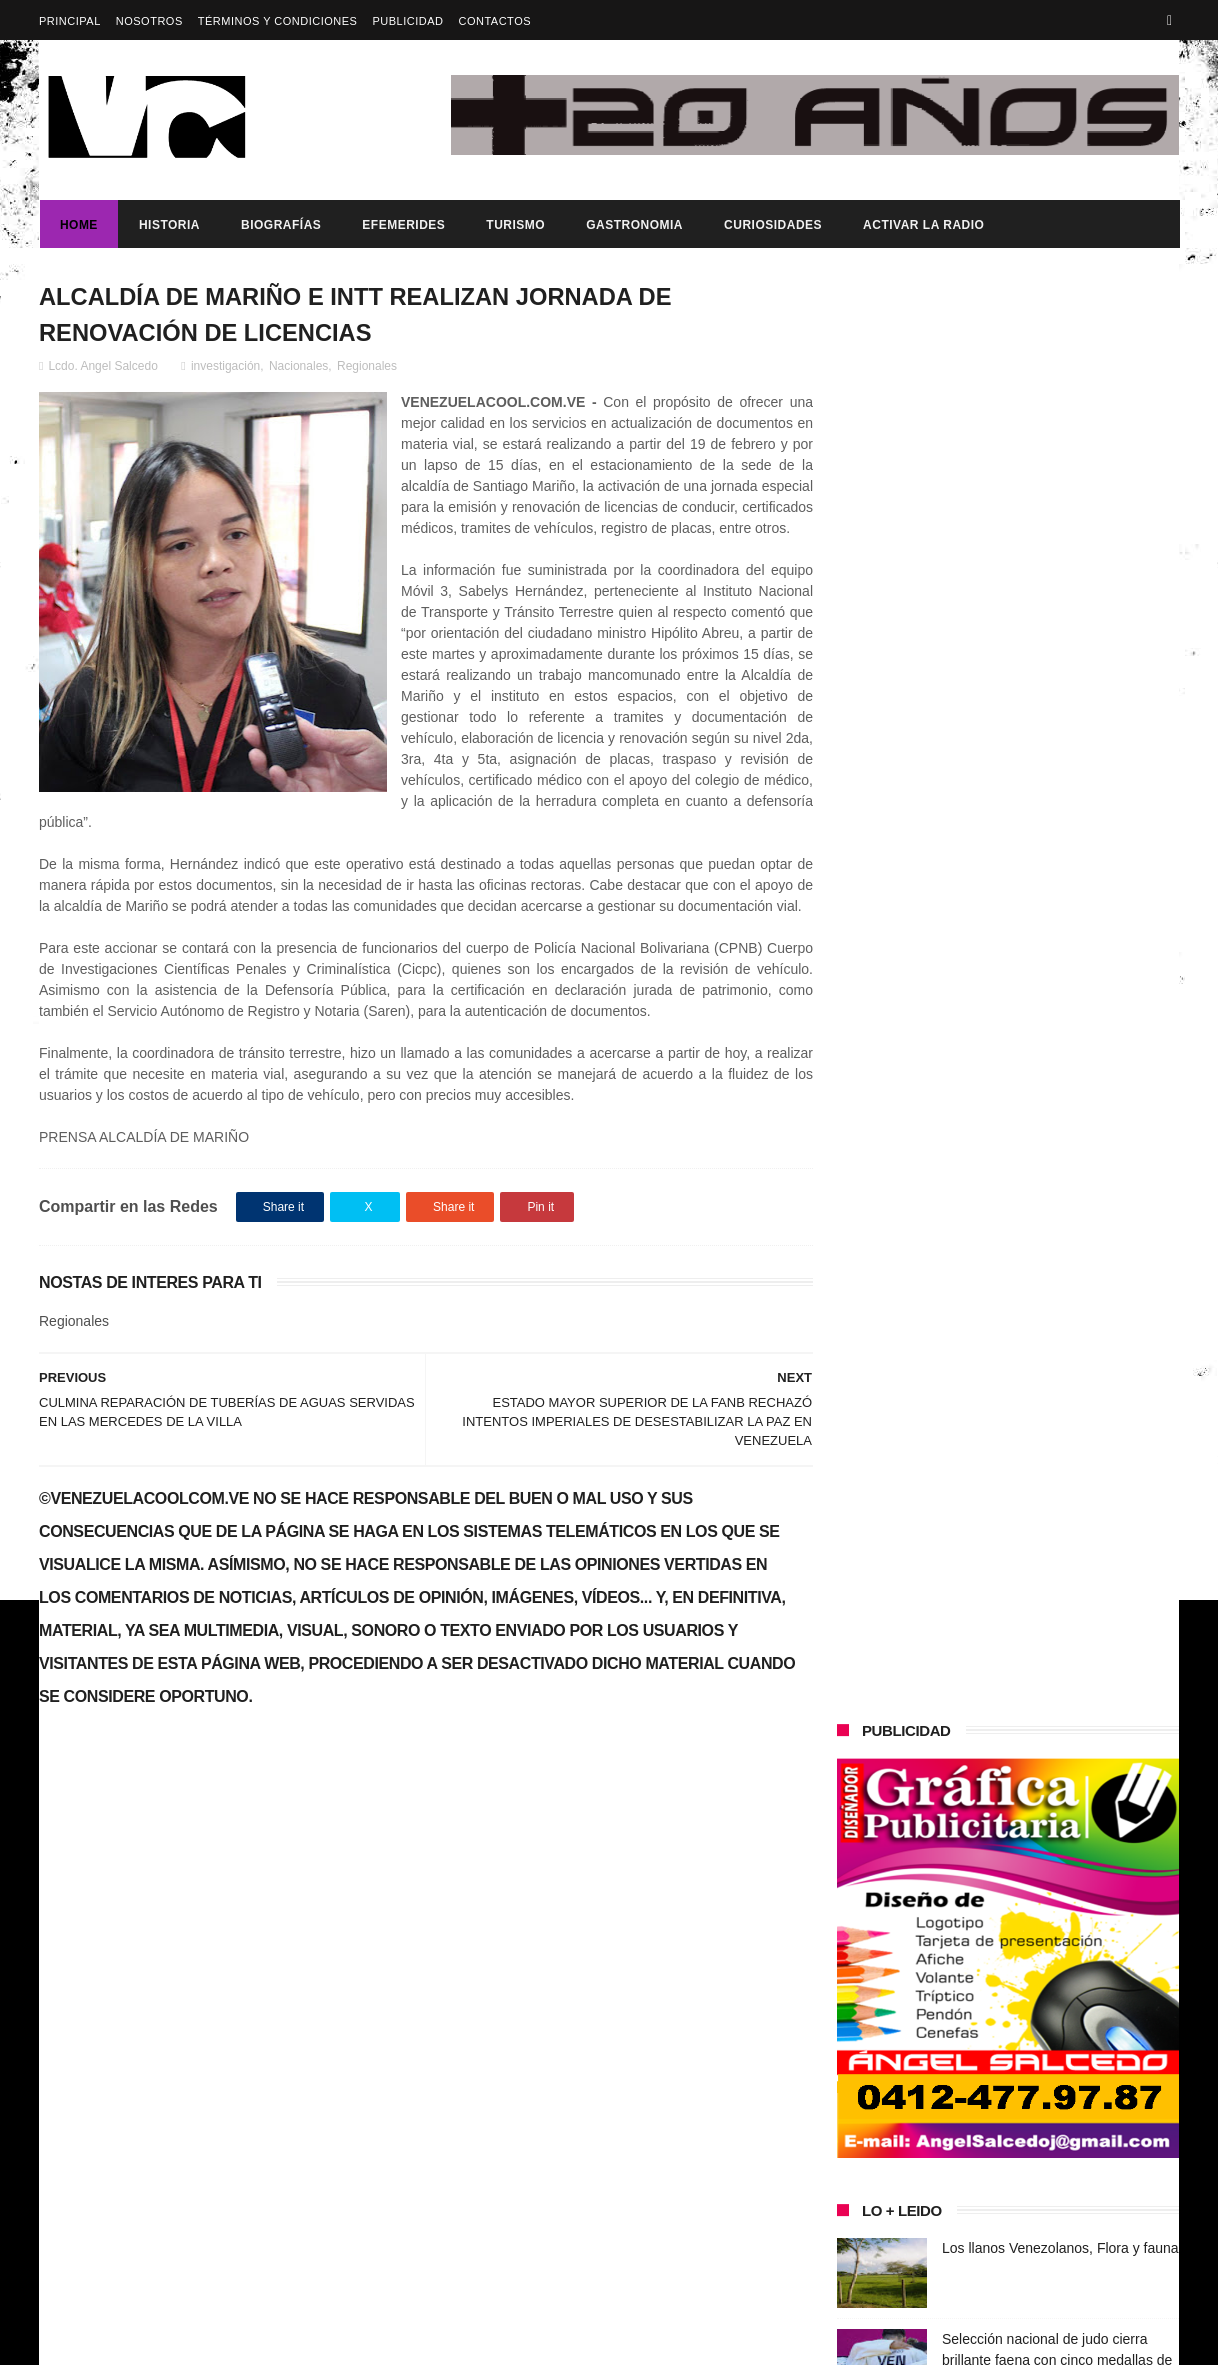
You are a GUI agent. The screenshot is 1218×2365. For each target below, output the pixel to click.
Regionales (367, 367)
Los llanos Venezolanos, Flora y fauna (1060, 812)
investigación (225, 367)
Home (78, 225)
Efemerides (402, 225)
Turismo (514, 225)
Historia (168, 225)
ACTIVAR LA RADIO (922, 225)
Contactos (494, 21)
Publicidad (407, 21)
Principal (70, 21)
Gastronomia (633, 225)
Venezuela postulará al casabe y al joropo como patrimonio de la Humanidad (1050, 1029)
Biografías (280, 225)
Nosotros (149, 21)
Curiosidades (772, 225)
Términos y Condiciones (278, 21)
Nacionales (298, 367)
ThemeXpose (393, 2340)
